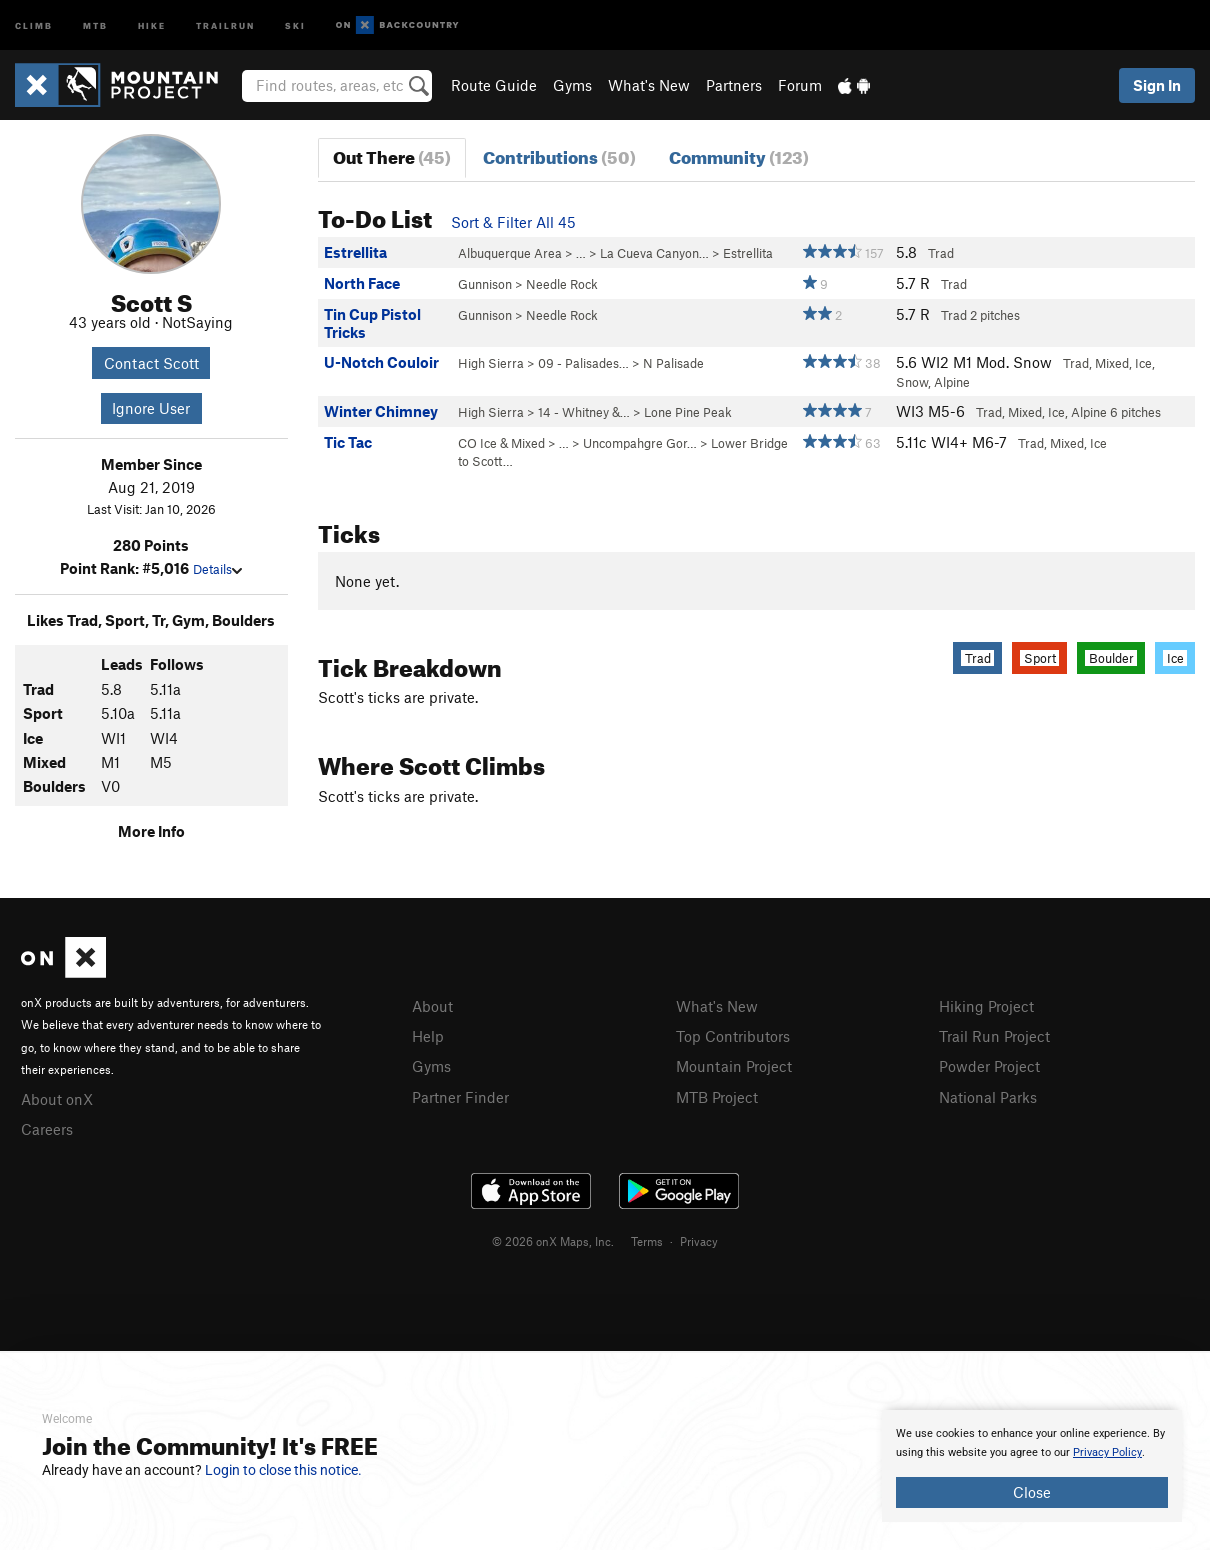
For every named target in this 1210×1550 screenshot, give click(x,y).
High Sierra (491, 363)
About (432, 1006)
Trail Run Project (994, 1035)
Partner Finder (460, 1094)
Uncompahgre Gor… (640, 443)
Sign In (1157, 85)
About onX (57, 1098)
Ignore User (151, 408)
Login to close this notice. (283, 1470)
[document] (1032, 1466)
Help (428, 1035)
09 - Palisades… (583, 363)
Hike (152, 24)
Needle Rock (562, 284)
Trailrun (225, 24)
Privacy (699, 1238)
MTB (95, 24)
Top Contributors (733, 1035)
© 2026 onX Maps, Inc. (553, 1238)
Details (217, 569)
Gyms (572, 85)
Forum (800, 85)
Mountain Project (734, 1064)
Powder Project (989, 1064)
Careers (47, 1127)
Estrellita (748, 253)
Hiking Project (986, 1006)
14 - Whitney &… (584, 412)
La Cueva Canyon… (654, 253)
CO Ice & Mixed (501, 443)
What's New (649, 85)
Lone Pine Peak (688, 412)
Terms (647, 1238)
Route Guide (494, 85)
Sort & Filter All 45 (513, 222)
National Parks (988, 1094)
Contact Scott (151, 363)
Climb (34, 24)
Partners (734, 85)
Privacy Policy (1107, 1452)
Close (1032, 1492)
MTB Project (717, 1094)
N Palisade (673, 363)
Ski (295, 24)
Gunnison (485, 284)
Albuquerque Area (510, 253)
